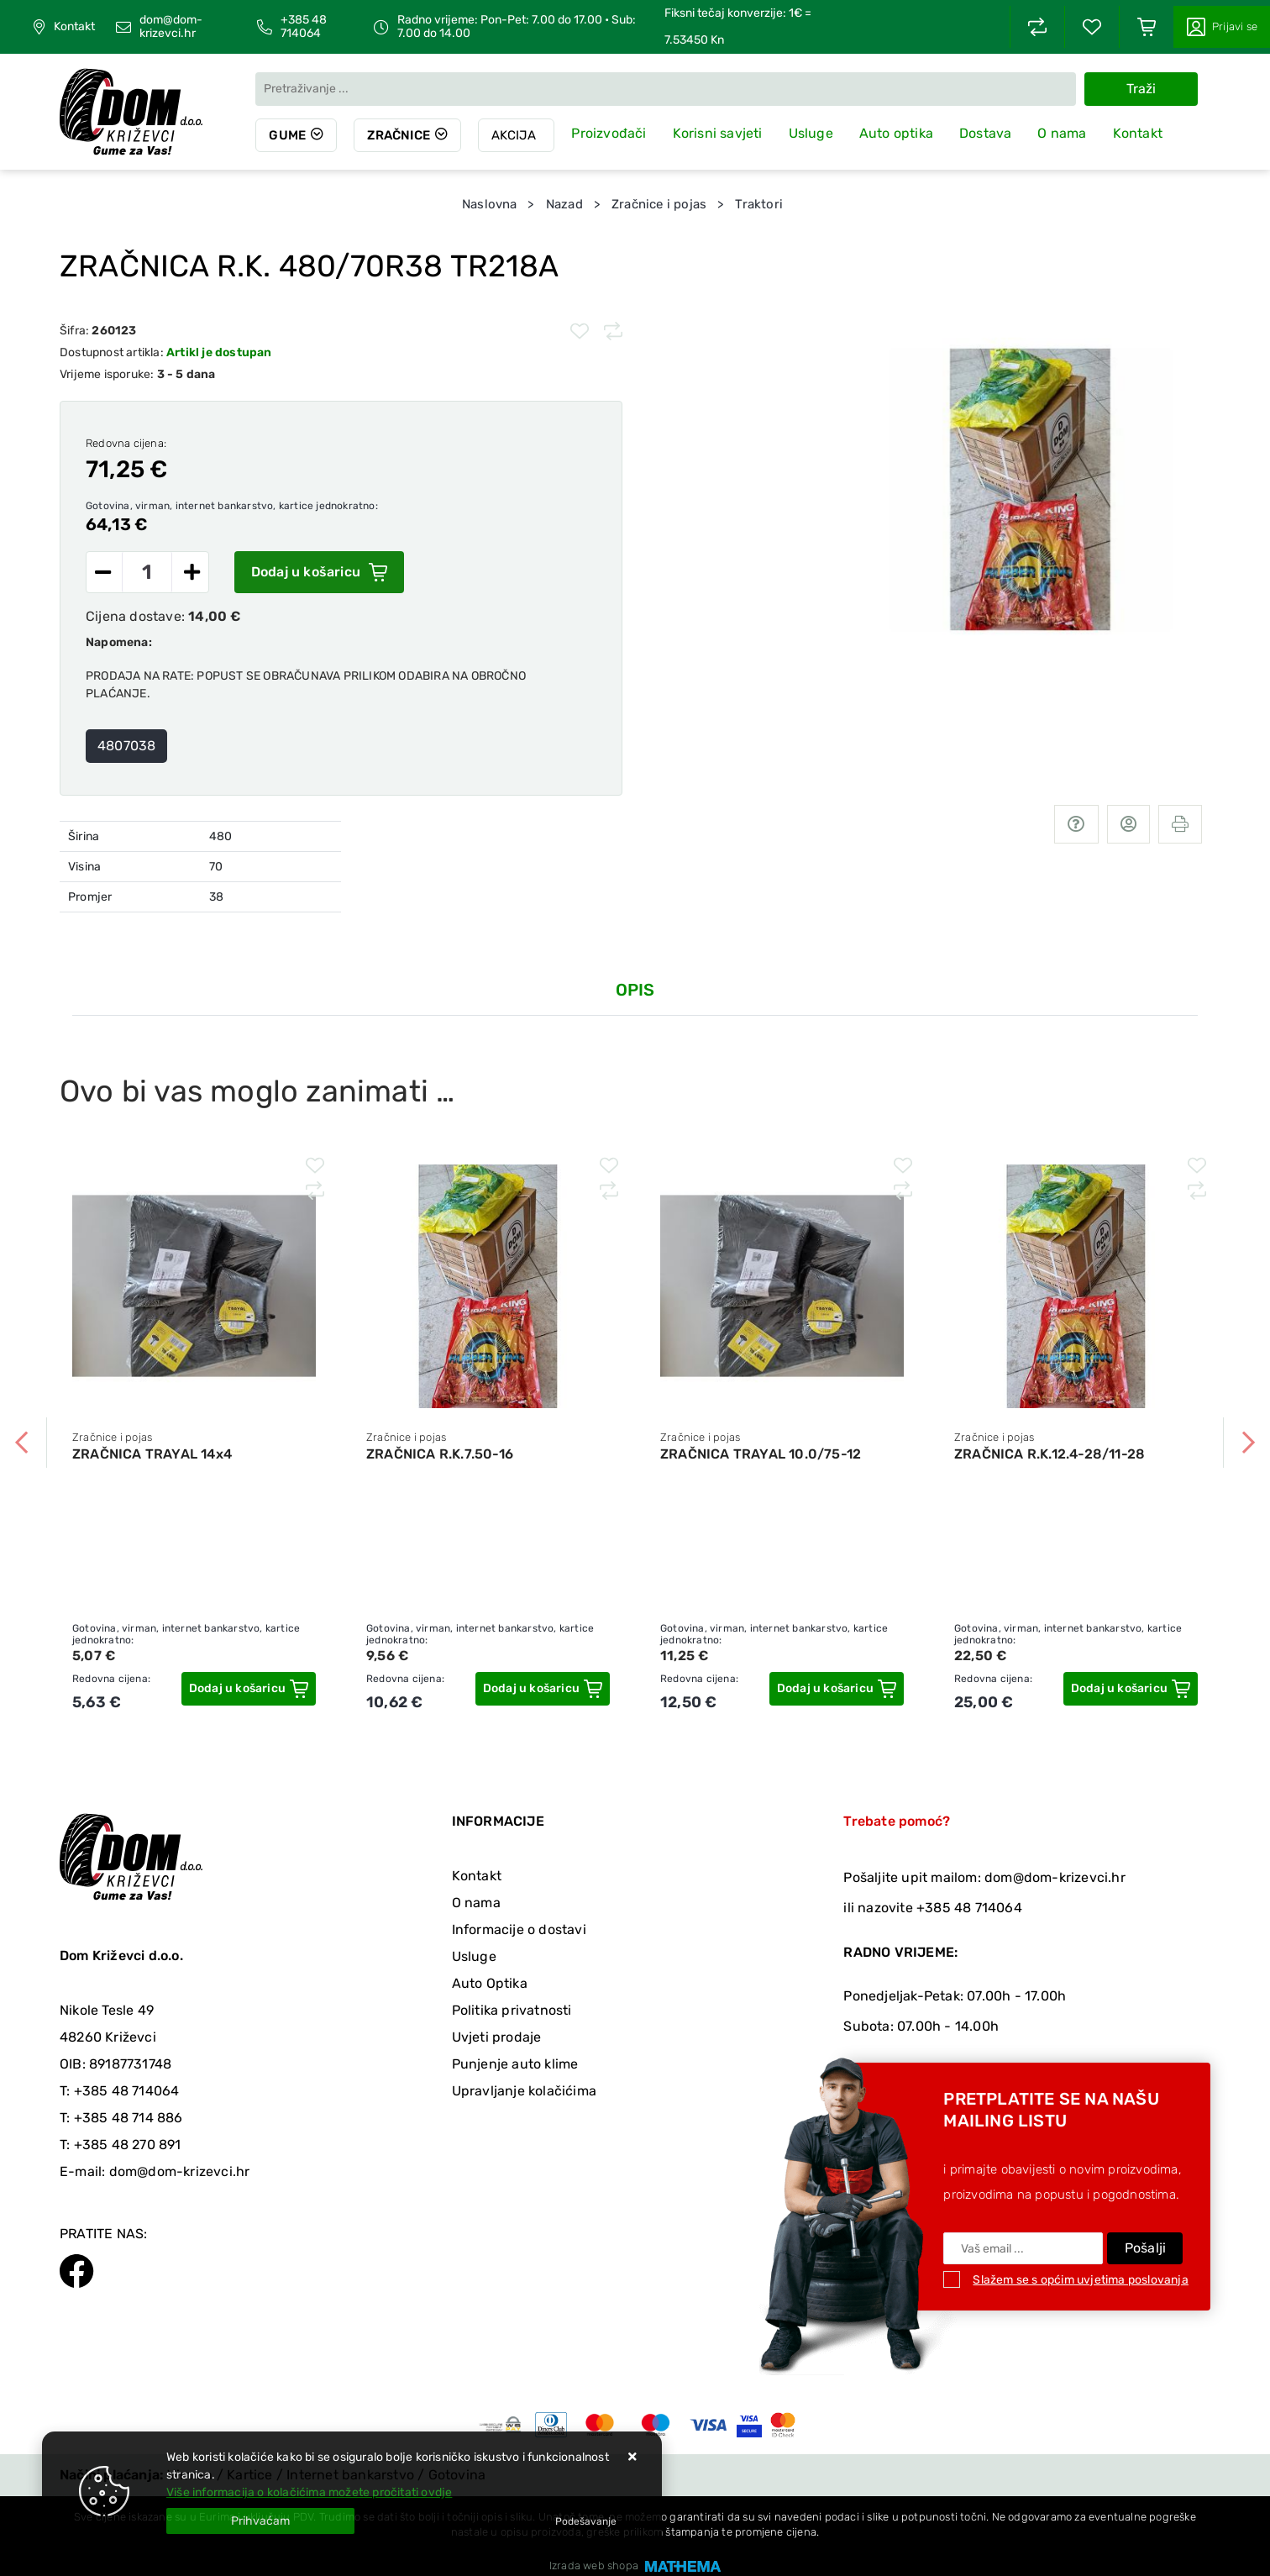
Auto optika (896, 133)
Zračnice (398, 135)
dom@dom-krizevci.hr (170, 26)
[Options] (586, 2521)
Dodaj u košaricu (319, 572)
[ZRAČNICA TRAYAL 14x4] (248, 1689)
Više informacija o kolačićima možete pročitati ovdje (309, 2492)
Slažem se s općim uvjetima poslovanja (1080, 2280)
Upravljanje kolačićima (524, 2091)
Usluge (811, 133)
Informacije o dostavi (519, 1929)
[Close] (260, 2521)
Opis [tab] (635, 990)
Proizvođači (608, 133)
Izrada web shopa (593, 2565)
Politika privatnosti (512, 2010)
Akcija (513, 135)
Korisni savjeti (718, 133)
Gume (287, 135)
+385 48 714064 (304, 26)
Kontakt (74, 27)
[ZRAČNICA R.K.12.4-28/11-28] (1130, 1689)
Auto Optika (489, 1983)
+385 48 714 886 (128, 2118)
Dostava (985, 133)
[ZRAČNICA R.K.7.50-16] (542, 1689)
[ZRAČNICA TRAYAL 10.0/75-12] (836, 1689)
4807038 (126, 746)
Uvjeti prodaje (497, 2037)
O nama (1061, 133)
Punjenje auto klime (515, 2064)
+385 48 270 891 (127, 2145)
